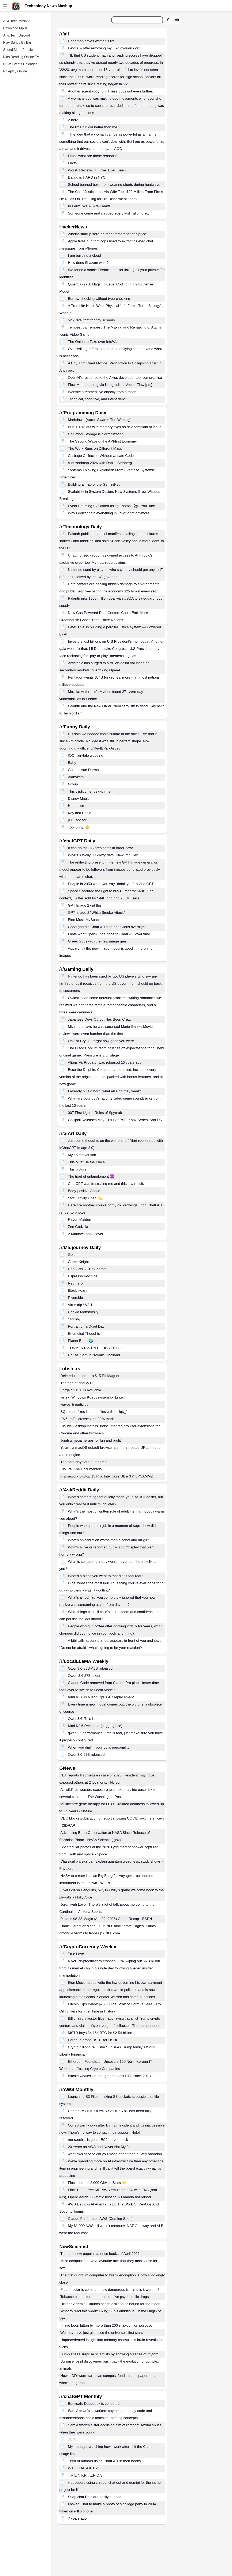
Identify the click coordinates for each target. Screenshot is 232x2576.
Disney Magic (79, 799)
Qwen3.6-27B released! (87, 1755)
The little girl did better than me (92, 127)
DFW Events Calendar (20, 64)
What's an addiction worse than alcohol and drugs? (108, 1540)
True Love (76, 1954)
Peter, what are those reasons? (93, 156)
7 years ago (77, 2518)
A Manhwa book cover (85, 1234)
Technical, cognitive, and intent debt (96, 399)
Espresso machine (83, 1276)
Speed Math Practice (19, 50)
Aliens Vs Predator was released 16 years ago (105, 1063)
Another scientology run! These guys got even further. (110, 91)
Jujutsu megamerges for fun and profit (90, 1440)
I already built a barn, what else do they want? (104, 1091)
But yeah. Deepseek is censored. (94, 2404)
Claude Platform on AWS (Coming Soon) (100, 2219)
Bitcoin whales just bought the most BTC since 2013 (109, 2076)
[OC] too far (77, 820)
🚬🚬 (72, 2439)
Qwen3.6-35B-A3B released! (91, 1668)
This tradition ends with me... (91, 791)
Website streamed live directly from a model (102, 392)
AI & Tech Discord (16, 35)
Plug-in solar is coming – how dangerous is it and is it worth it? (109, 2290)
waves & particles (74, 1405)
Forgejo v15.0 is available (80, 1390)
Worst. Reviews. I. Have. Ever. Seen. (97, 170)
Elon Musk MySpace (84, 920)
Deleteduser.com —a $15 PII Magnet (89, 1376)
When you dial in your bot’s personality (98, 1747)
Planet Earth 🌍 (80, 1341)
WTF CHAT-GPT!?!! (84, 2468)
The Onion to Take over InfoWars (94, 342)
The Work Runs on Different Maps (95, 449)
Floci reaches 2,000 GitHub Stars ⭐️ (97, 2183)
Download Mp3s (15, 28)
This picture (77, 1169)
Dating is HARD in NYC (87, 177)
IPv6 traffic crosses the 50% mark (87, 1419)
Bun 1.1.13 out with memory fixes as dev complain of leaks (114, 427)
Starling (74, 1319)
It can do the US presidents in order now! (100, 848)
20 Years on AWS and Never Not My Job (100, 2147)
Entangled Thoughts (84, 1334)
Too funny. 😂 (79, 827)
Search (173, 20)
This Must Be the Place (86, 1162)
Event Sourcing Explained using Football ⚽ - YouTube (111, 506)
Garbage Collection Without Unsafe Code (101, 456)
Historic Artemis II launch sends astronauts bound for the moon (110, 2304)
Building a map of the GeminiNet (94, 484)
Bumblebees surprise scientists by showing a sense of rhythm (109, 2354)
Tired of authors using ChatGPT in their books (104, 2461)
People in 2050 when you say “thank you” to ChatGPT (111, 884)
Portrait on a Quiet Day (86, 1326)
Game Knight (78, 1262)
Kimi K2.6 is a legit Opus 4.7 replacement (101, 1697)
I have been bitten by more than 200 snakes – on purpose (106, 2325)
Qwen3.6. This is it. (83, 1719)
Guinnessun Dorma (83, 770)
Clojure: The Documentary (81, 1469)
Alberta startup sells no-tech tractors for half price (107, 234)
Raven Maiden (79, 1220)
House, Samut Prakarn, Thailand (94, 1355)
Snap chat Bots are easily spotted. (95, 2497)
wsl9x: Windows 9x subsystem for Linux (92, 1397)
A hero (73, 120)
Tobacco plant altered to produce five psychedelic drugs (104, 2297)
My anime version (82, 1155)
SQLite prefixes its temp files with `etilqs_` (93, 1412)
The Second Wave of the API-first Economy (102, 441)
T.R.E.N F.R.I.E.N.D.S (85, 2475)
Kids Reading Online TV (21, 57)
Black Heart (77, 1291)
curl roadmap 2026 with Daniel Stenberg (100, 463)
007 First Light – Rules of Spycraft (95, 1113)
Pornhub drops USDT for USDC (93, 2040)
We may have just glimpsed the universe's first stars (101, 2333)
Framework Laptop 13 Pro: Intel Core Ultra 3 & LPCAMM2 (106, 1476)
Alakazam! (76, 777)
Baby (72, 763)
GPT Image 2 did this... (86, 905)
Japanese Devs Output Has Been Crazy (100, 1019)
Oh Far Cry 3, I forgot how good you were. (101, 1041)
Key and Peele (79, 813)
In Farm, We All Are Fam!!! (89, 206)
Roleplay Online (15, 71)
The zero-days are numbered (83, 1462)
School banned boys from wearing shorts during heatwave (114, 185)
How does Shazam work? (88, 263)
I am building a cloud (84, 256)
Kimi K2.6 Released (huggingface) (95, 1726)
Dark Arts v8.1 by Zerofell (88, 1269)
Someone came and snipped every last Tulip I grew (108, 213)
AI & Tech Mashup (17, 21)
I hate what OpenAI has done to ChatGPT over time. (109, 934)
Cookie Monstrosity (83, 1312)
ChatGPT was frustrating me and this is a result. (106, 1184)
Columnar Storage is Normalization (96, 434)
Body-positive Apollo (84, 1191)
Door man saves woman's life (91, 41)
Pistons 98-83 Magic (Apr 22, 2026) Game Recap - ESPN (106, 1919)
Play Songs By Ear (17, 42)
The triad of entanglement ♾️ (91, 1177)
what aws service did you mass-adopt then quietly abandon (115, 2154)
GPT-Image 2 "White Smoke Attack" (96, 913)
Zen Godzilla (78, 1227)
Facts (72, 163)
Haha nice (76, 806)
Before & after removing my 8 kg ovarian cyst (104, 48)
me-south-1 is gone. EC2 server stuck (98, 2140)
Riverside (75, 1298)
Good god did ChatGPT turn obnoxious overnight (107, 927)
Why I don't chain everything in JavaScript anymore (108, 513)
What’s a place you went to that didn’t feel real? (105, 1576)
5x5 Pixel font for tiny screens (91, 320)
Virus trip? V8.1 (80, 1305)
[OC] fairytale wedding (85, 756)
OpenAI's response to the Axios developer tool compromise (115, 378)
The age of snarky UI (77, 1383)
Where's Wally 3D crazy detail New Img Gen (103, 855)
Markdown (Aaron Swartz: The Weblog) (99, 420)
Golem (73, 1255)
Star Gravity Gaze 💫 (85, 1198)
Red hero (75, 1283)
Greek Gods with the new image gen (97, 941)
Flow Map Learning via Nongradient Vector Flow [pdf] (110, 385)
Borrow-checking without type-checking (99, 299)
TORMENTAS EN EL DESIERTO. (95, 1348)
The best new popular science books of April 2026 (100, 2254)
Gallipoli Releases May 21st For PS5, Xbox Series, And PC (115, 1120)
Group (73, 784)
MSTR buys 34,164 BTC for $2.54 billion (100, 2033)
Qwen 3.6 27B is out (84, 1676)
